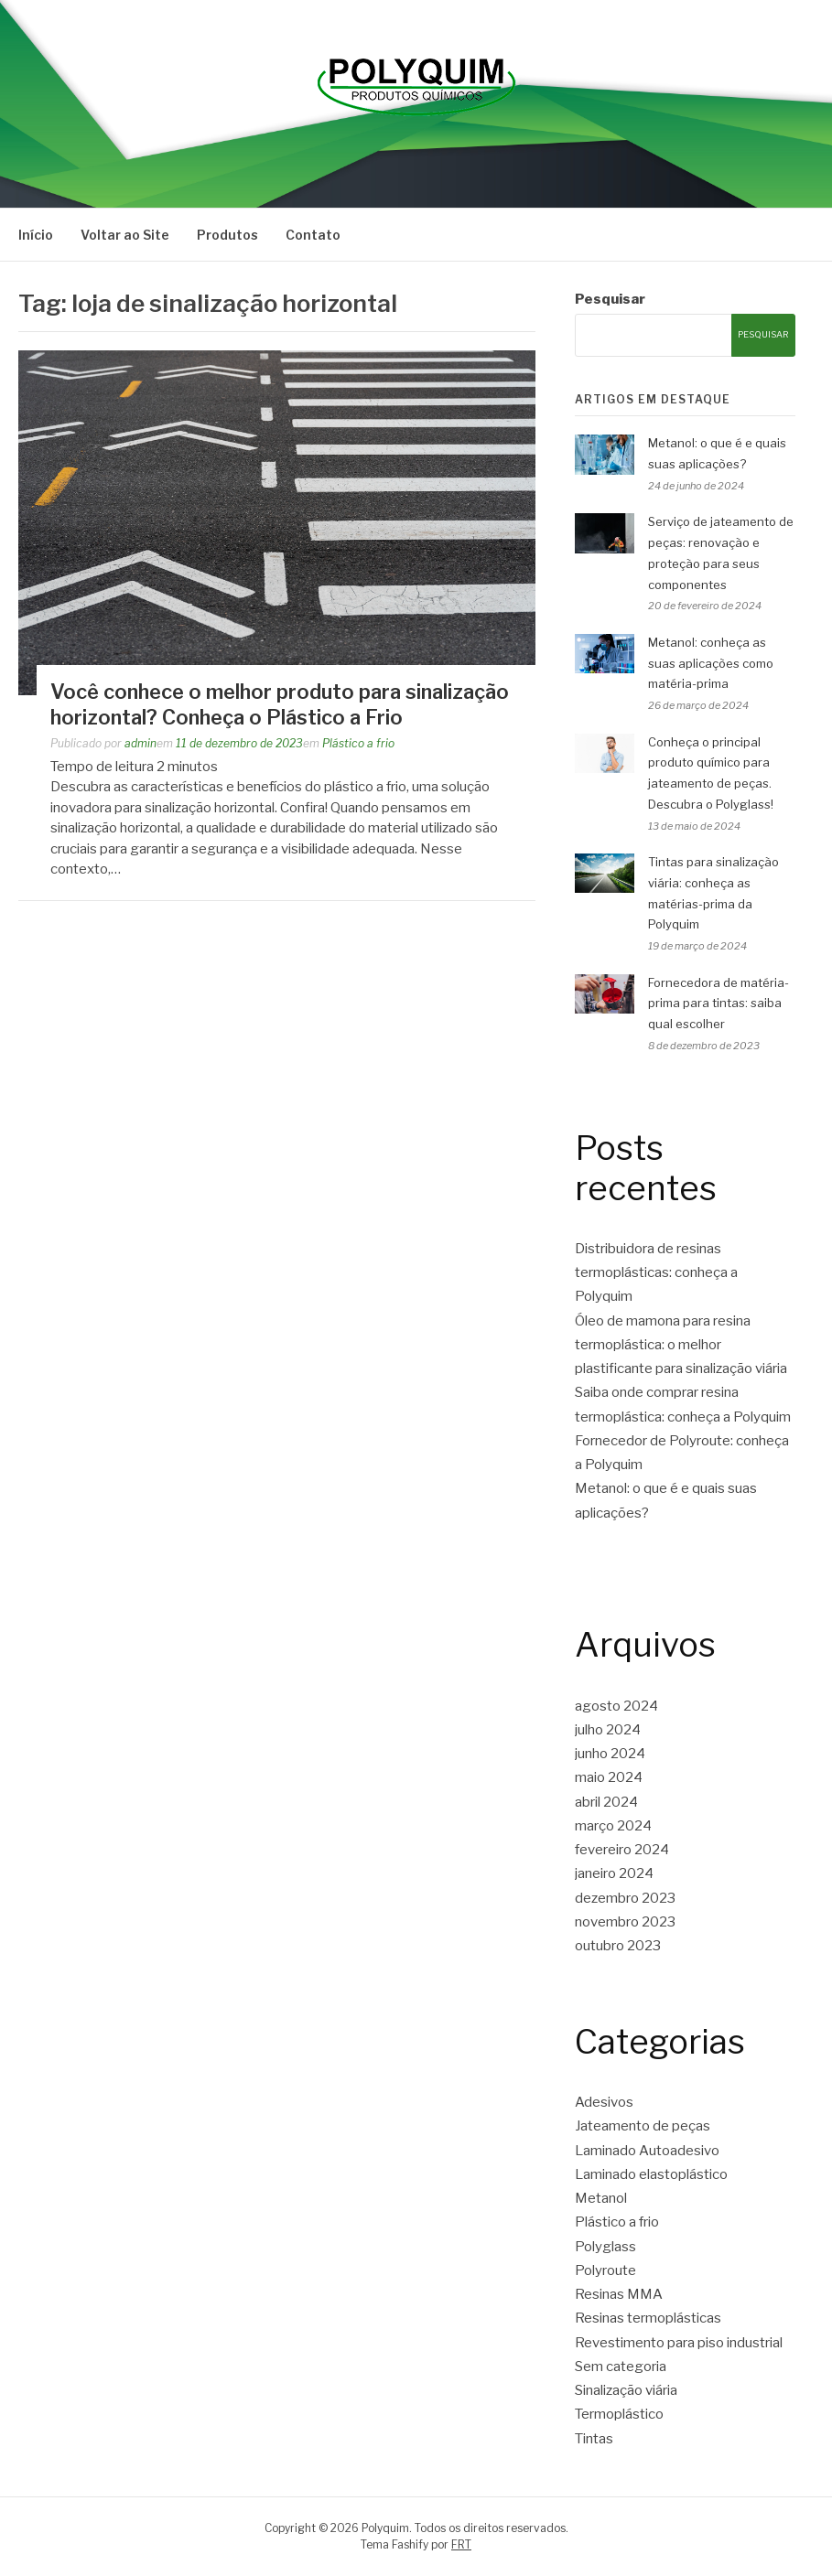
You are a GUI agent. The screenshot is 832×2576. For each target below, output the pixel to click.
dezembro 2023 (625, 1898)
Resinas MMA (619, 2294)
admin (140, 743)
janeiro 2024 (614, 1873)
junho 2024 (610, 1753)
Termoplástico (619, 2414)
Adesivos (604, 2102)
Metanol (601, 2198)
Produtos (227, 234)
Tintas (594, 2439)
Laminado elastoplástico (651, 2174)
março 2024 (613, 1826)
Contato (313, 234)
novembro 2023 (625, 1922)
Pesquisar (610, 299)
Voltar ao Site (125, 234)
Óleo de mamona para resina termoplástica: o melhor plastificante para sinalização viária (681, 1345)
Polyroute (605, 2270)
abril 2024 (606, 1802)
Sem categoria (620, 2366)
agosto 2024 (616, 1706)
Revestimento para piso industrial (679, 2342)
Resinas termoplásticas (648, 2318)
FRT (461, 2544)
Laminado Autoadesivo (647, 2150)
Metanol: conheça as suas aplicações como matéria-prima (710, 663)
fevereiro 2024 (622, 1849)
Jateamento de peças (642, 2126)
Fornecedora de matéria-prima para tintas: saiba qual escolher (718, 1003)
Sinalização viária (626, 2390)
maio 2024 (609, 1777)
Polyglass (605, 2246)
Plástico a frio (358, 743)
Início (35, 234)
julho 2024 (608, 1730)
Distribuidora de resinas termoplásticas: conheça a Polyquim (656, 1272)
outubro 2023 (618, 1945)
